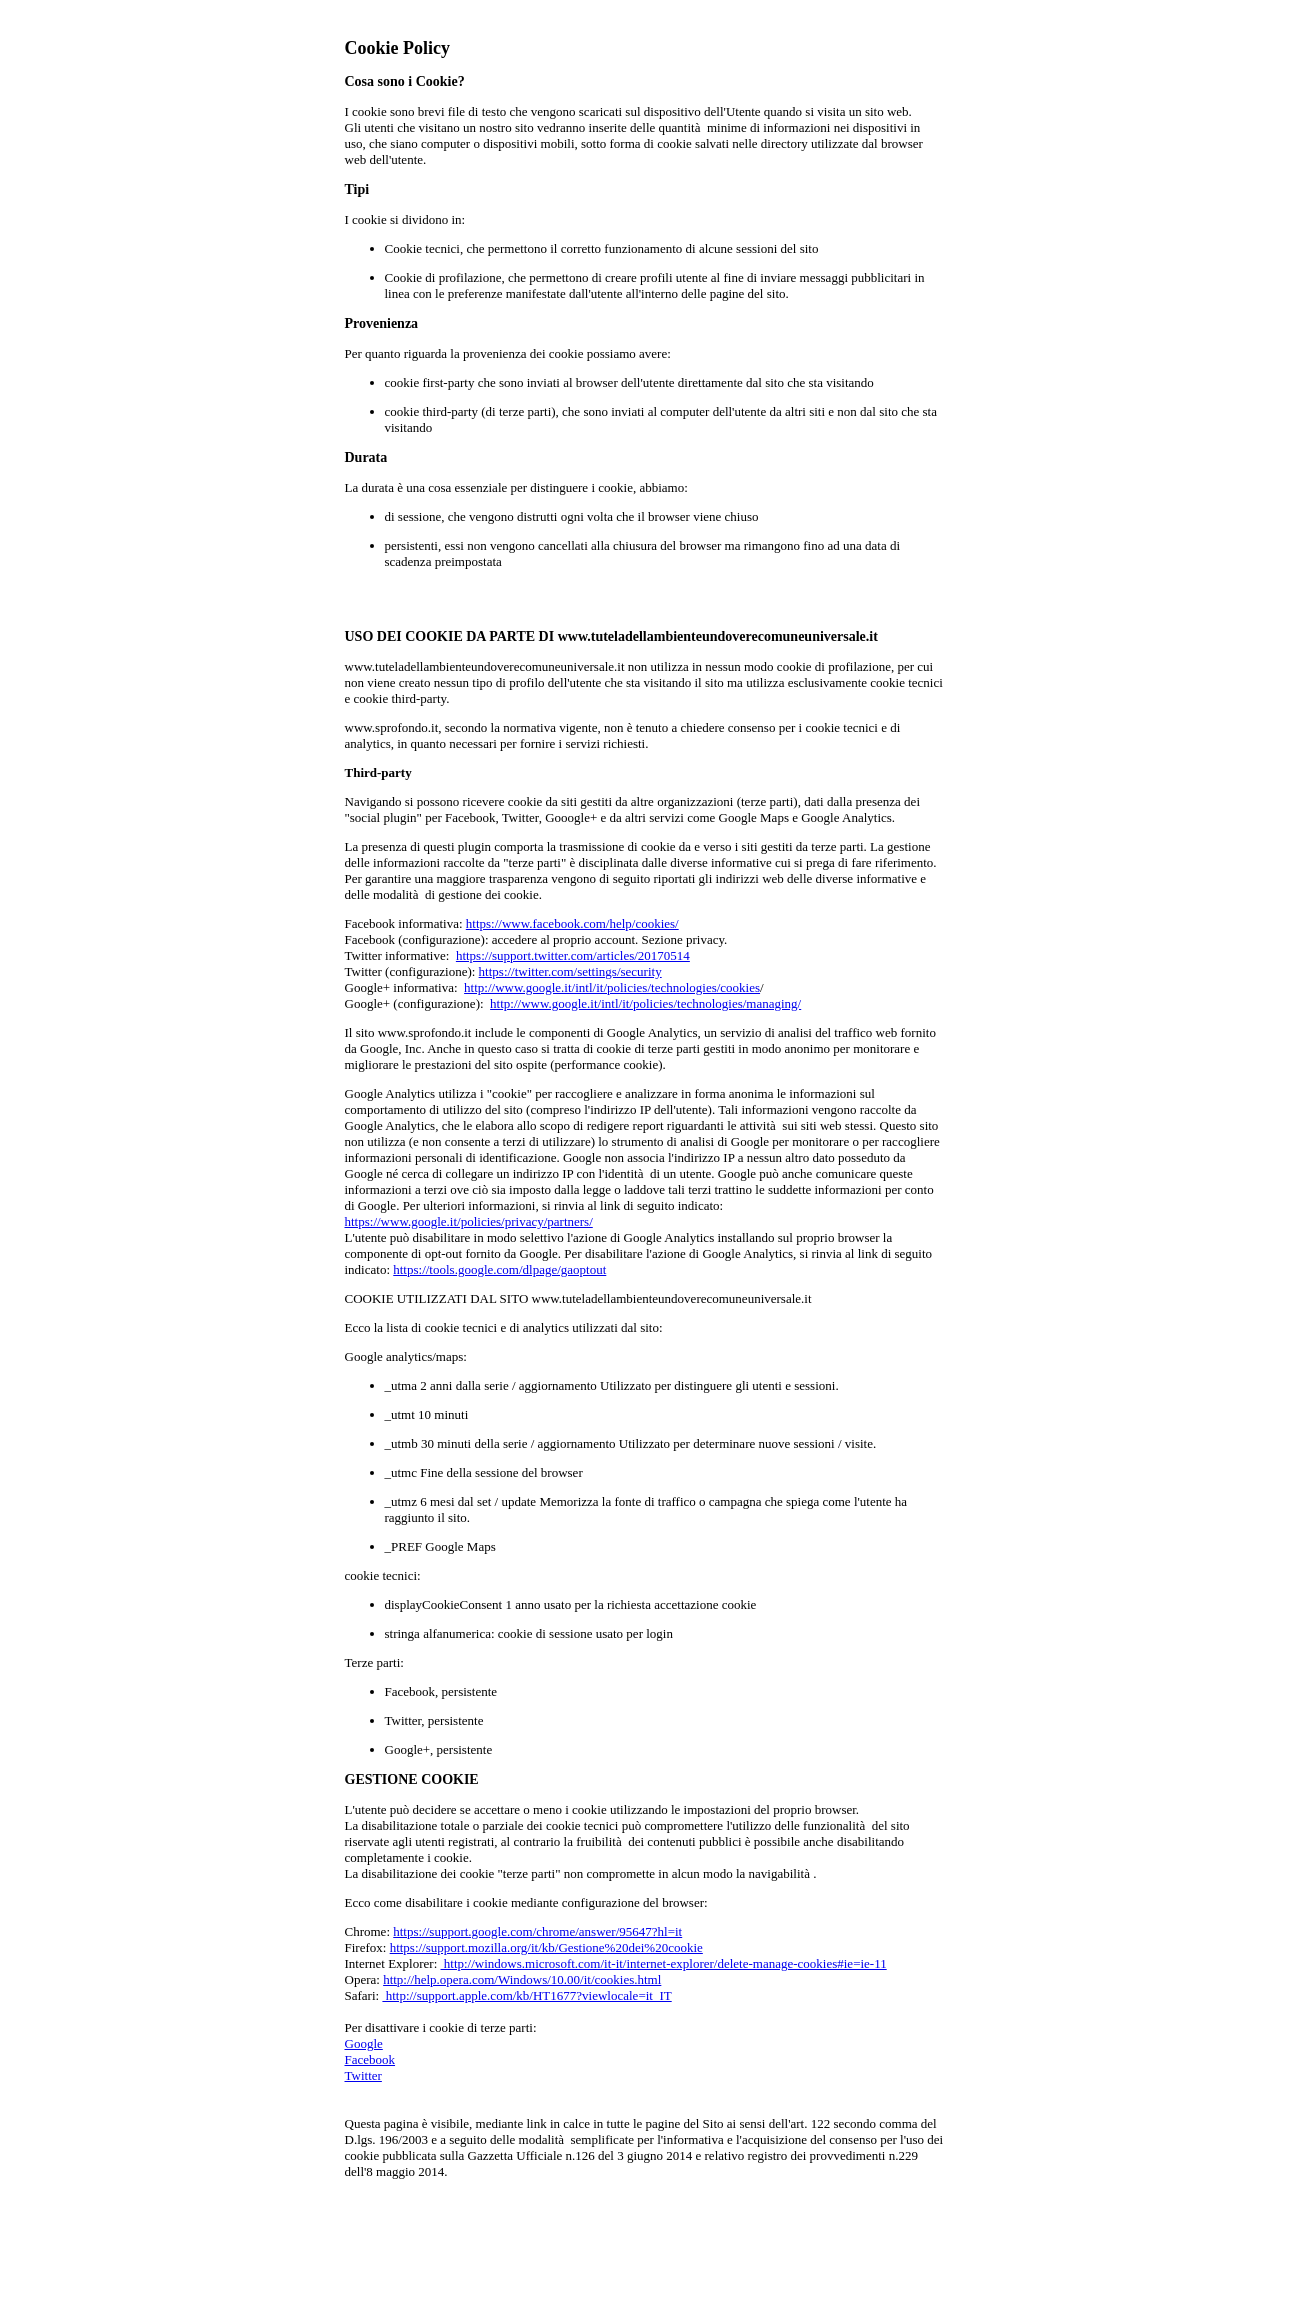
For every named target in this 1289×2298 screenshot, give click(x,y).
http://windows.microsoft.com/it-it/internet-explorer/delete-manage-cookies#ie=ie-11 (664, 1963)
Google (364, 2043)
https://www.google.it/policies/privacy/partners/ (469, 1221)
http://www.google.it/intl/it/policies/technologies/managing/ (645, 1003)
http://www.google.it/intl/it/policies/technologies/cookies (612, 987)
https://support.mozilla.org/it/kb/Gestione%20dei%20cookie (546, 1947)
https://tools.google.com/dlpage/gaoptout (499, 1269)
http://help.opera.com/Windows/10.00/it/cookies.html (522, 1979)
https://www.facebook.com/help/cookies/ (572, 923)
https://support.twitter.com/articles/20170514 (573, 955)
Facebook (370, 2059)
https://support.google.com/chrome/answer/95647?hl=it (537, 1931)
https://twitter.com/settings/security (570, 971)
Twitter (363, 2075)
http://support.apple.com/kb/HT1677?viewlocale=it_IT (526, 1995)
